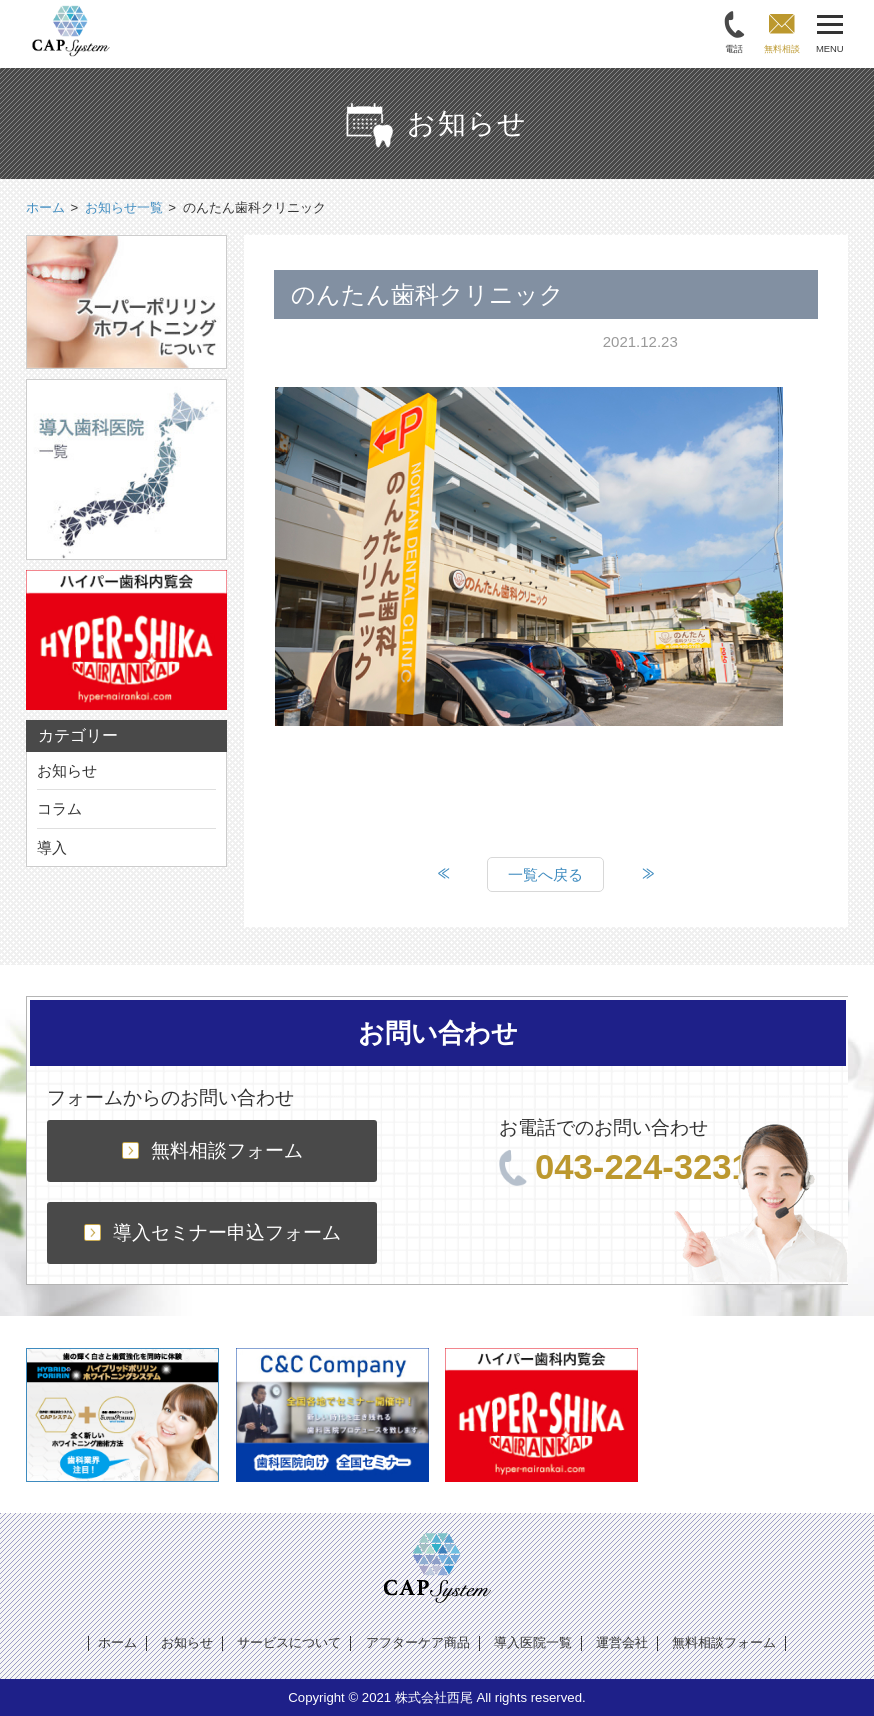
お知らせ (67, 770)
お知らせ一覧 (124, 207)
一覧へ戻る (545, 874)
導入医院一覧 (533, 1642)
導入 (52, 847)
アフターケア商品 (418, 1642)
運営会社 (622, 1642)
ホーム (117, 1642)
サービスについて (289, 1642)
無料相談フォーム (212, 1150)
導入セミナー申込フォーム (212, 1232)
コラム (59, 808)
